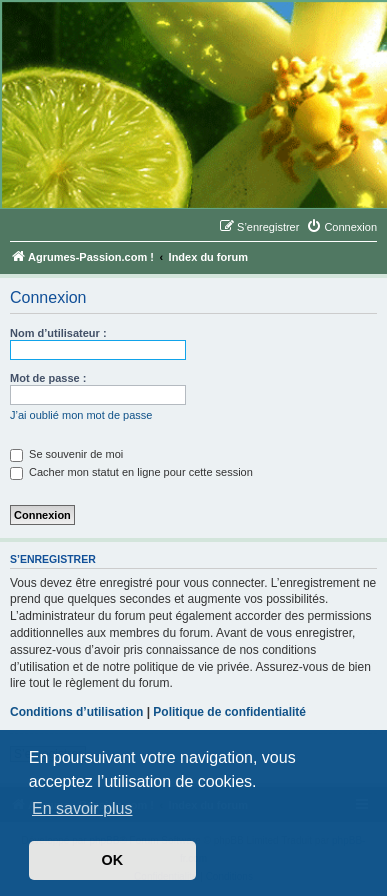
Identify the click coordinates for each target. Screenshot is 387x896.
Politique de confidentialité (229, 712)
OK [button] (113, 860)
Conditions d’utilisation (76, 712)
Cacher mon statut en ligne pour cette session (131, 472)
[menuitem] (341, 227)
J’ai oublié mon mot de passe (81, 415)
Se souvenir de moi (66, 454)
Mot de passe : (48, 378)
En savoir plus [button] (82, 808)
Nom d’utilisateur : (58, 333)
